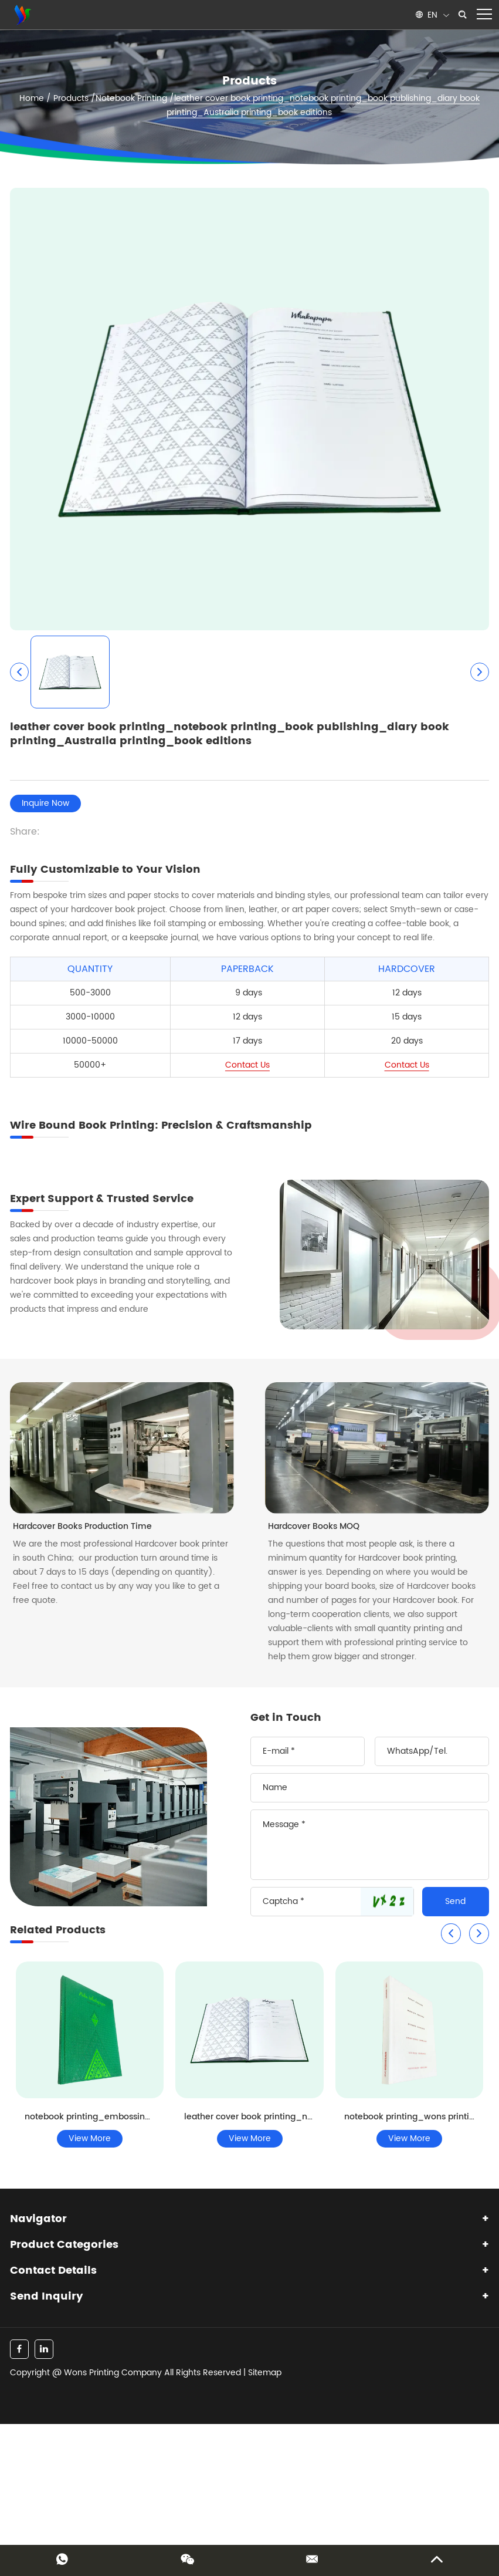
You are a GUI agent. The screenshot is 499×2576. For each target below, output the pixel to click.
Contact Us (247, 1065)
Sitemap (264, 2372)
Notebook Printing (131, 98)
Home (31, 98)
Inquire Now (45, 803)
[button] (451, 1933)
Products (71, 98)
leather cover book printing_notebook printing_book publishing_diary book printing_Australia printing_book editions (323, 105)
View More (90, 2138)
